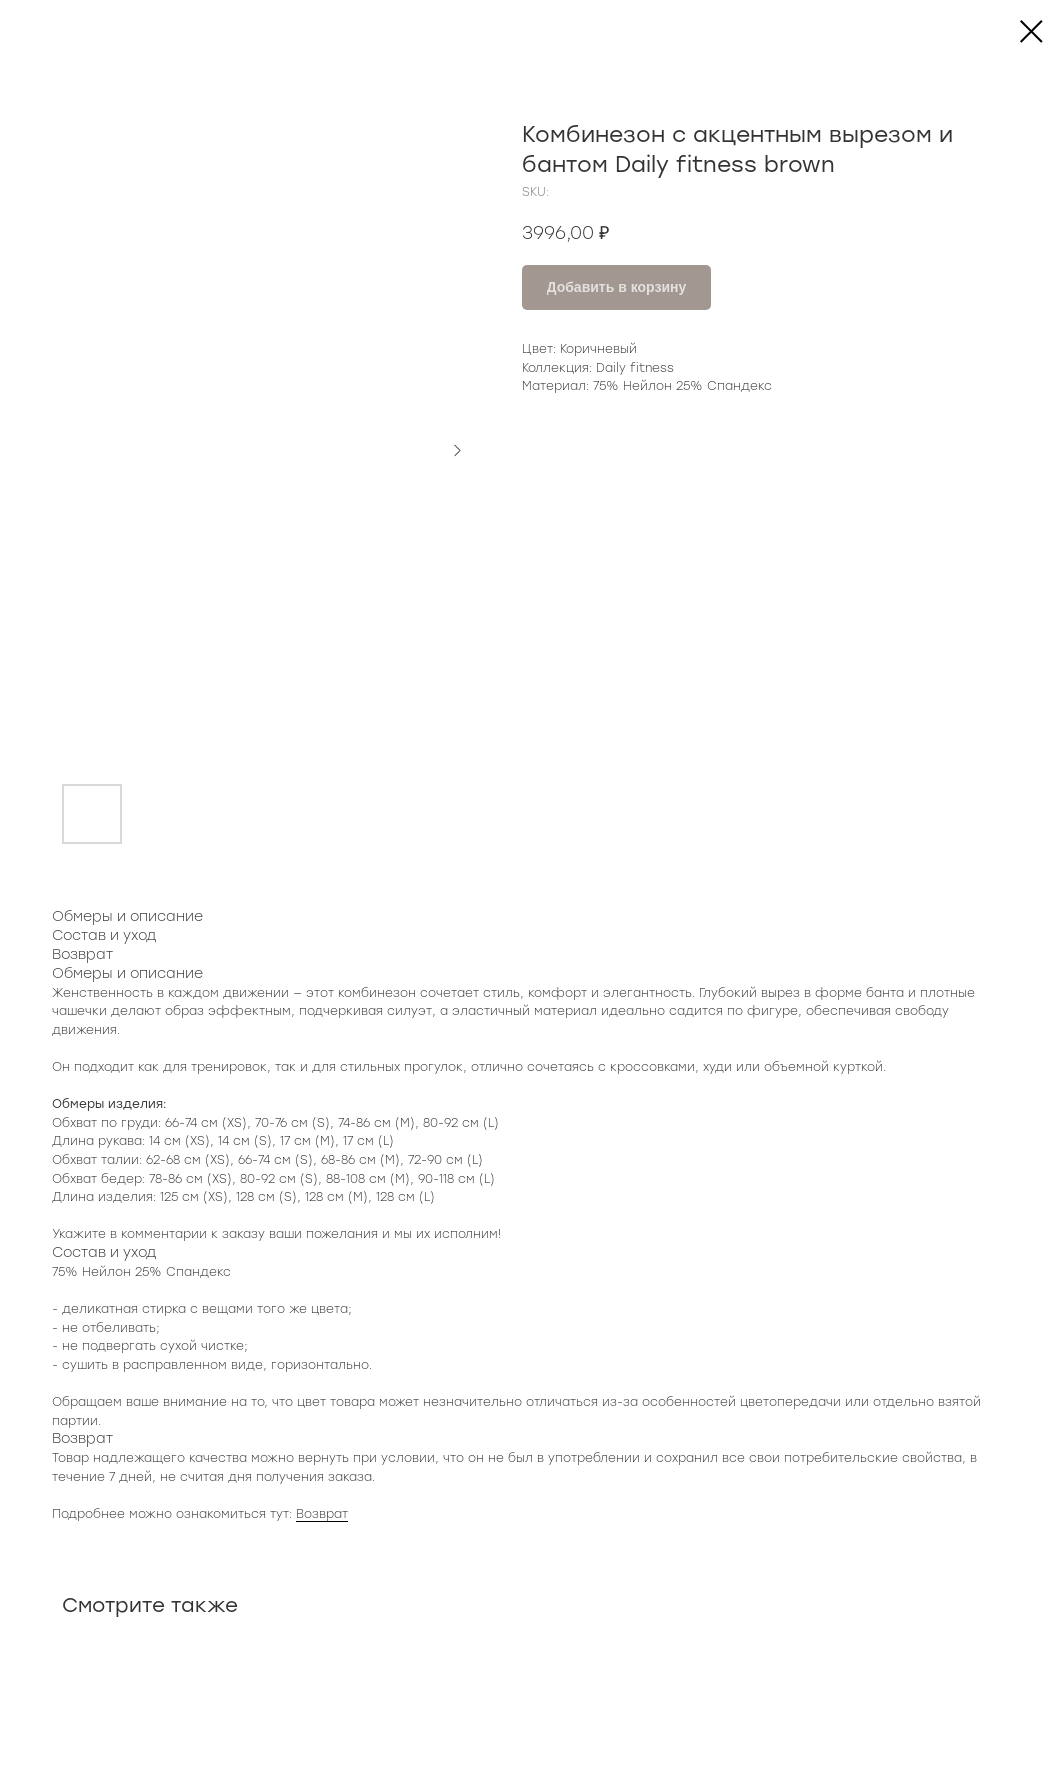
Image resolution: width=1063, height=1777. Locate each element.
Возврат (322, 1514)
